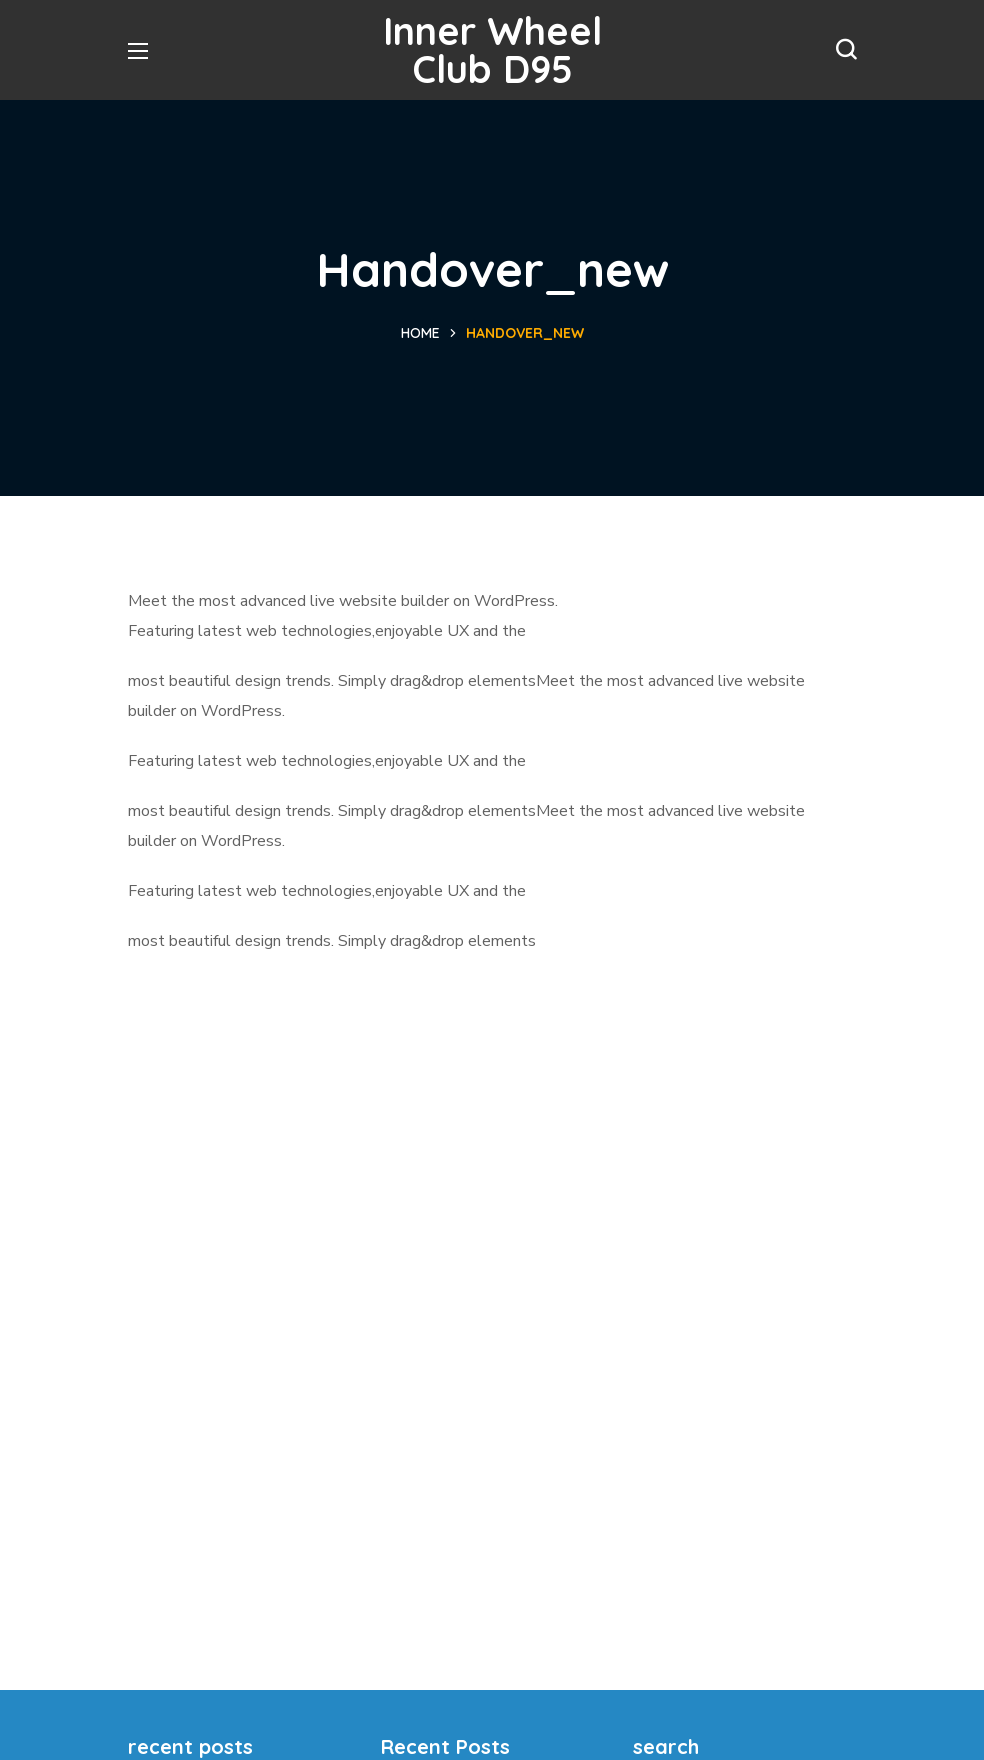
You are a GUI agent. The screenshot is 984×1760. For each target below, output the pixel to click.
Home (420, 333)
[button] (846, 50)
